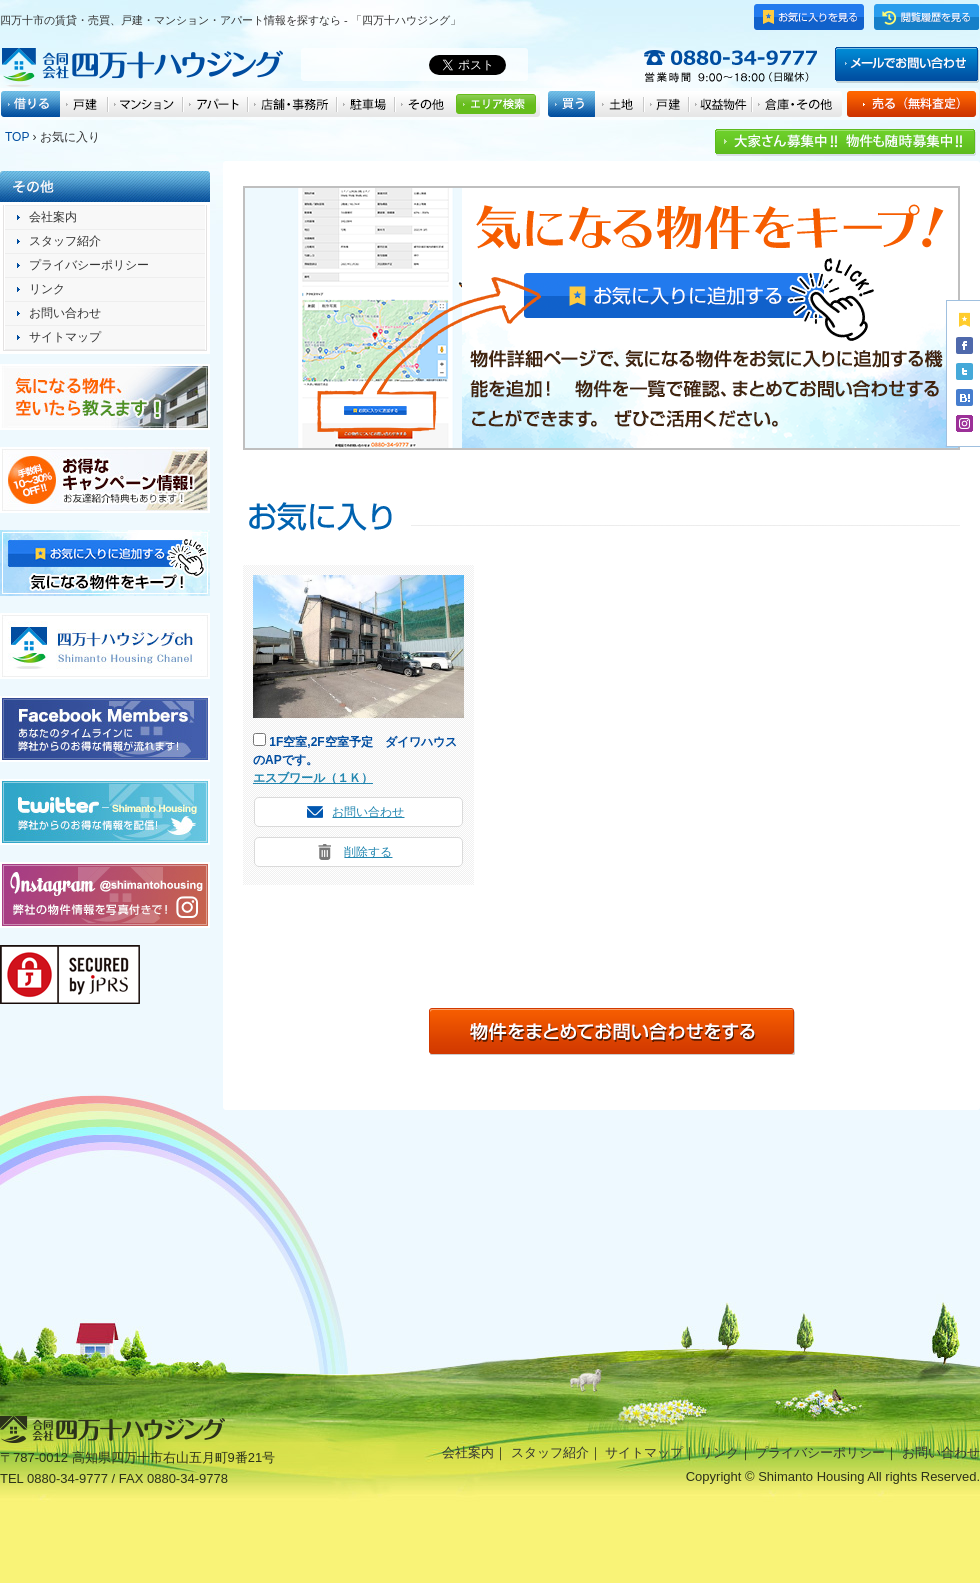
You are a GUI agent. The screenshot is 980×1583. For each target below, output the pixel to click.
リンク (47, 289)
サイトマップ (65, 337)
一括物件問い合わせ (612, 1031)
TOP (17, 137)
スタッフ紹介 (65, 241)
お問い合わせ (368, 812)
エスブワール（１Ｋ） (313, 778)
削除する (368, 852)
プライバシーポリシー (89, 265)
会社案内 (53, 217)
